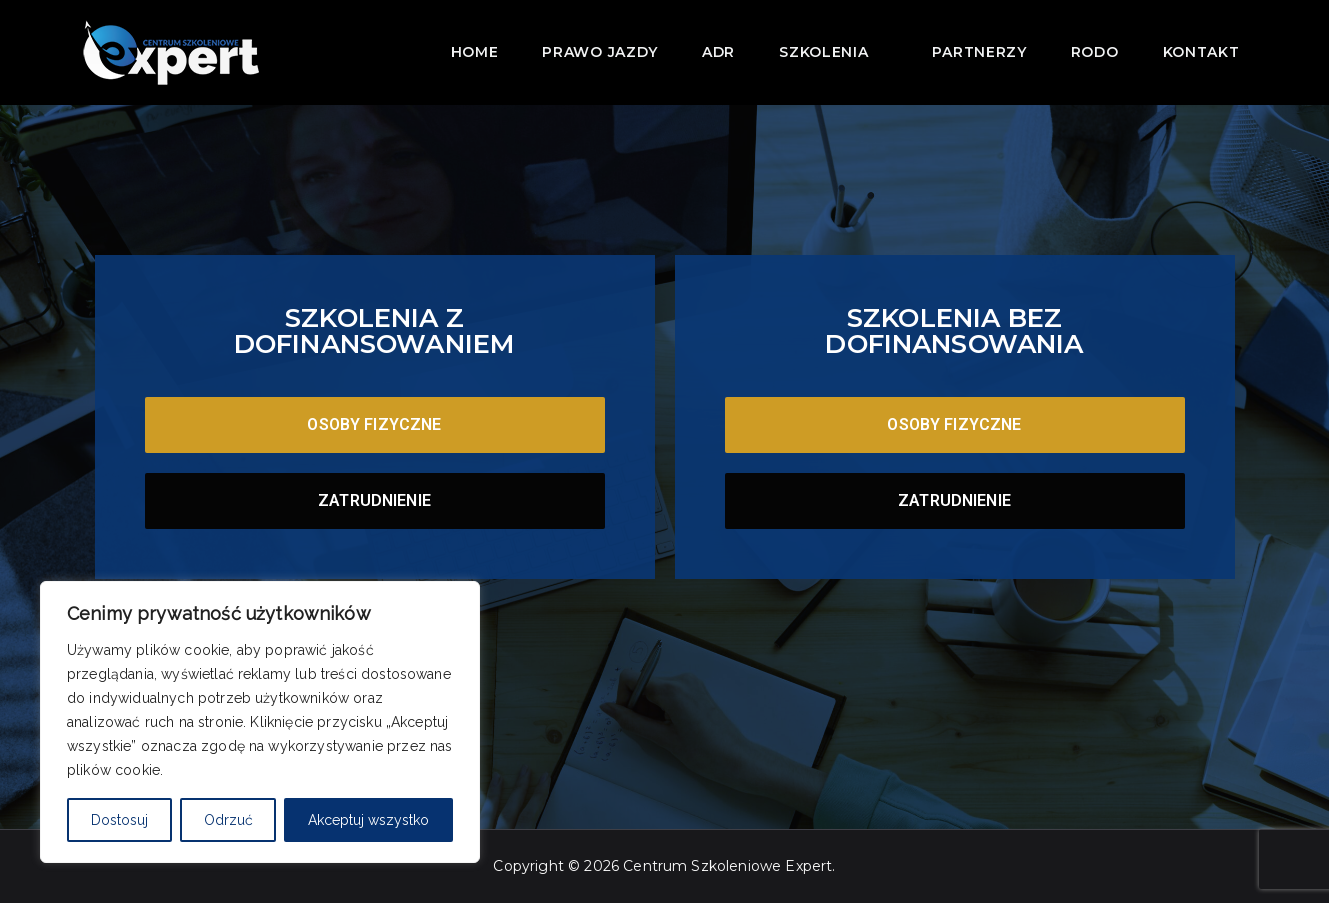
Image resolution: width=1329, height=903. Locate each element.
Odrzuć (228, 820)
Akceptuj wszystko (368, 820)
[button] (878, 50)
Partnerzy (979, 52)
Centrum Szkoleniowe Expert (727, 866)
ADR (718, 52)
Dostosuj (119, 820)
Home (475, 52)
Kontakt (1201, 52)
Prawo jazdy (600, 52)
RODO (1095, 52)
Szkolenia (833, 50)
